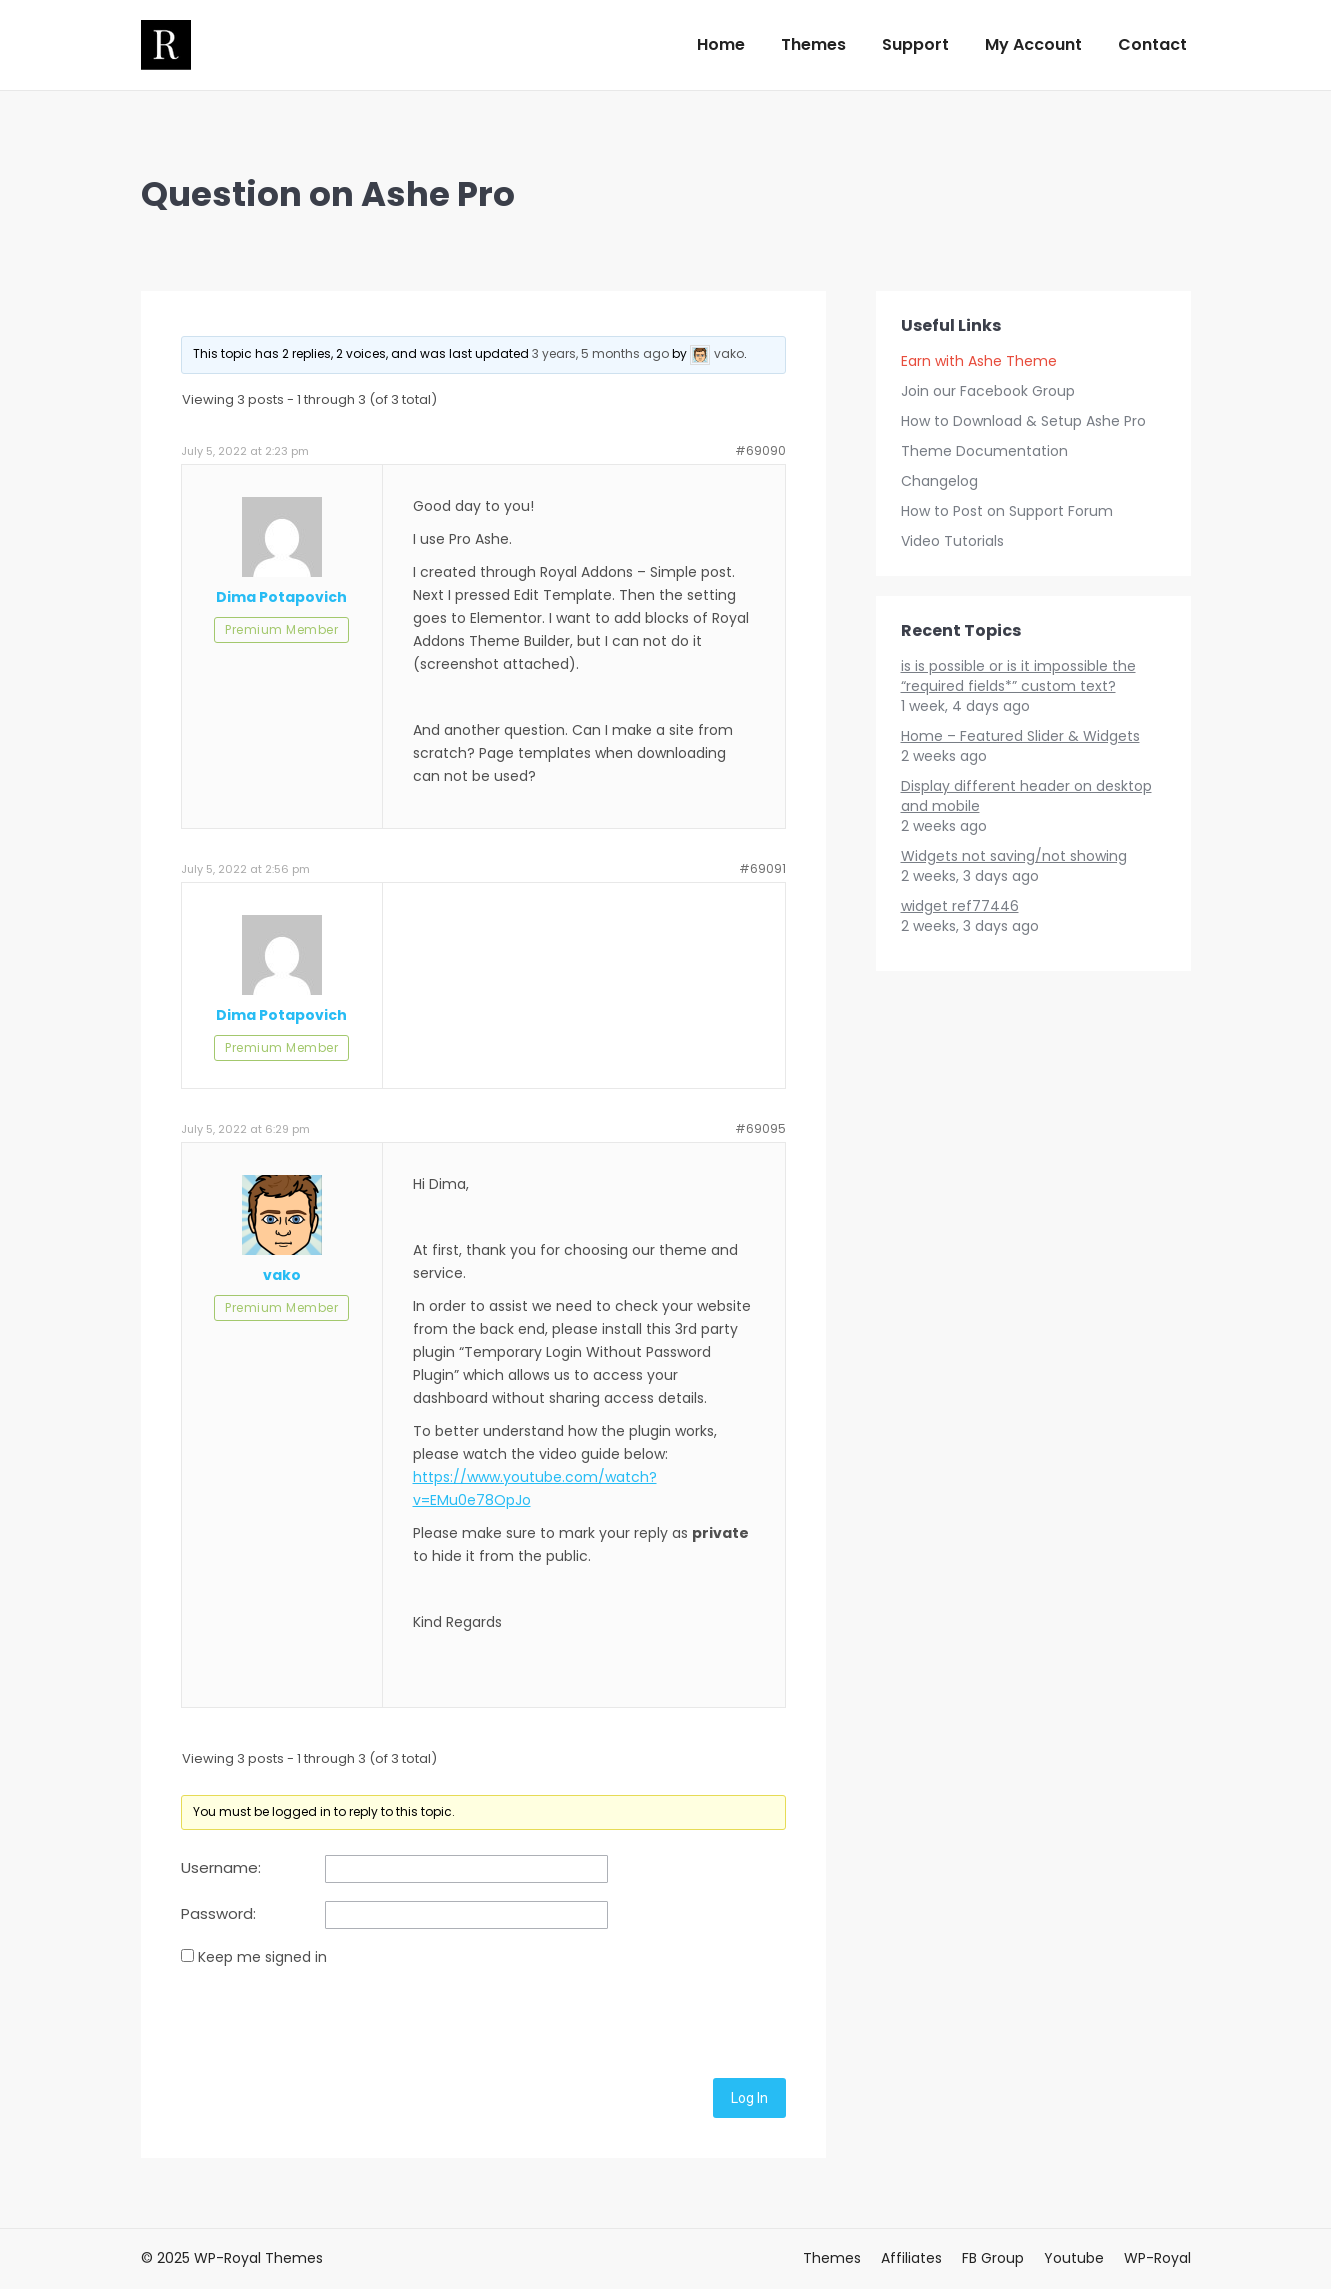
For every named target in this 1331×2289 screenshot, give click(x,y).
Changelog (939, 481)
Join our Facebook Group (988, 391)
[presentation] (333, 2019)
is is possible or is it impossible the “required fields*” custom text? (1018, 676)
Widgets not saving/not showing (1014, 856)
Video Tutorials (952, 541)
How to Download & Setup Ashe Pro (1023, 421)
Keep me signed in (262, 1957)
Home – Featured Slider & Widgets (1020, 736)
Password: (218, 1914)
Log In (749, 2098)
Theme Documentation (984, 451)
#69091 (762, 868)
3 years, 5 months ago (600, 353)
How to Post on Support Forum (1007, 511)
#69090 (760, 450)
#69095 (760, 1128)
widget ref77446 (960, 906)
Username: (221, 1868)
